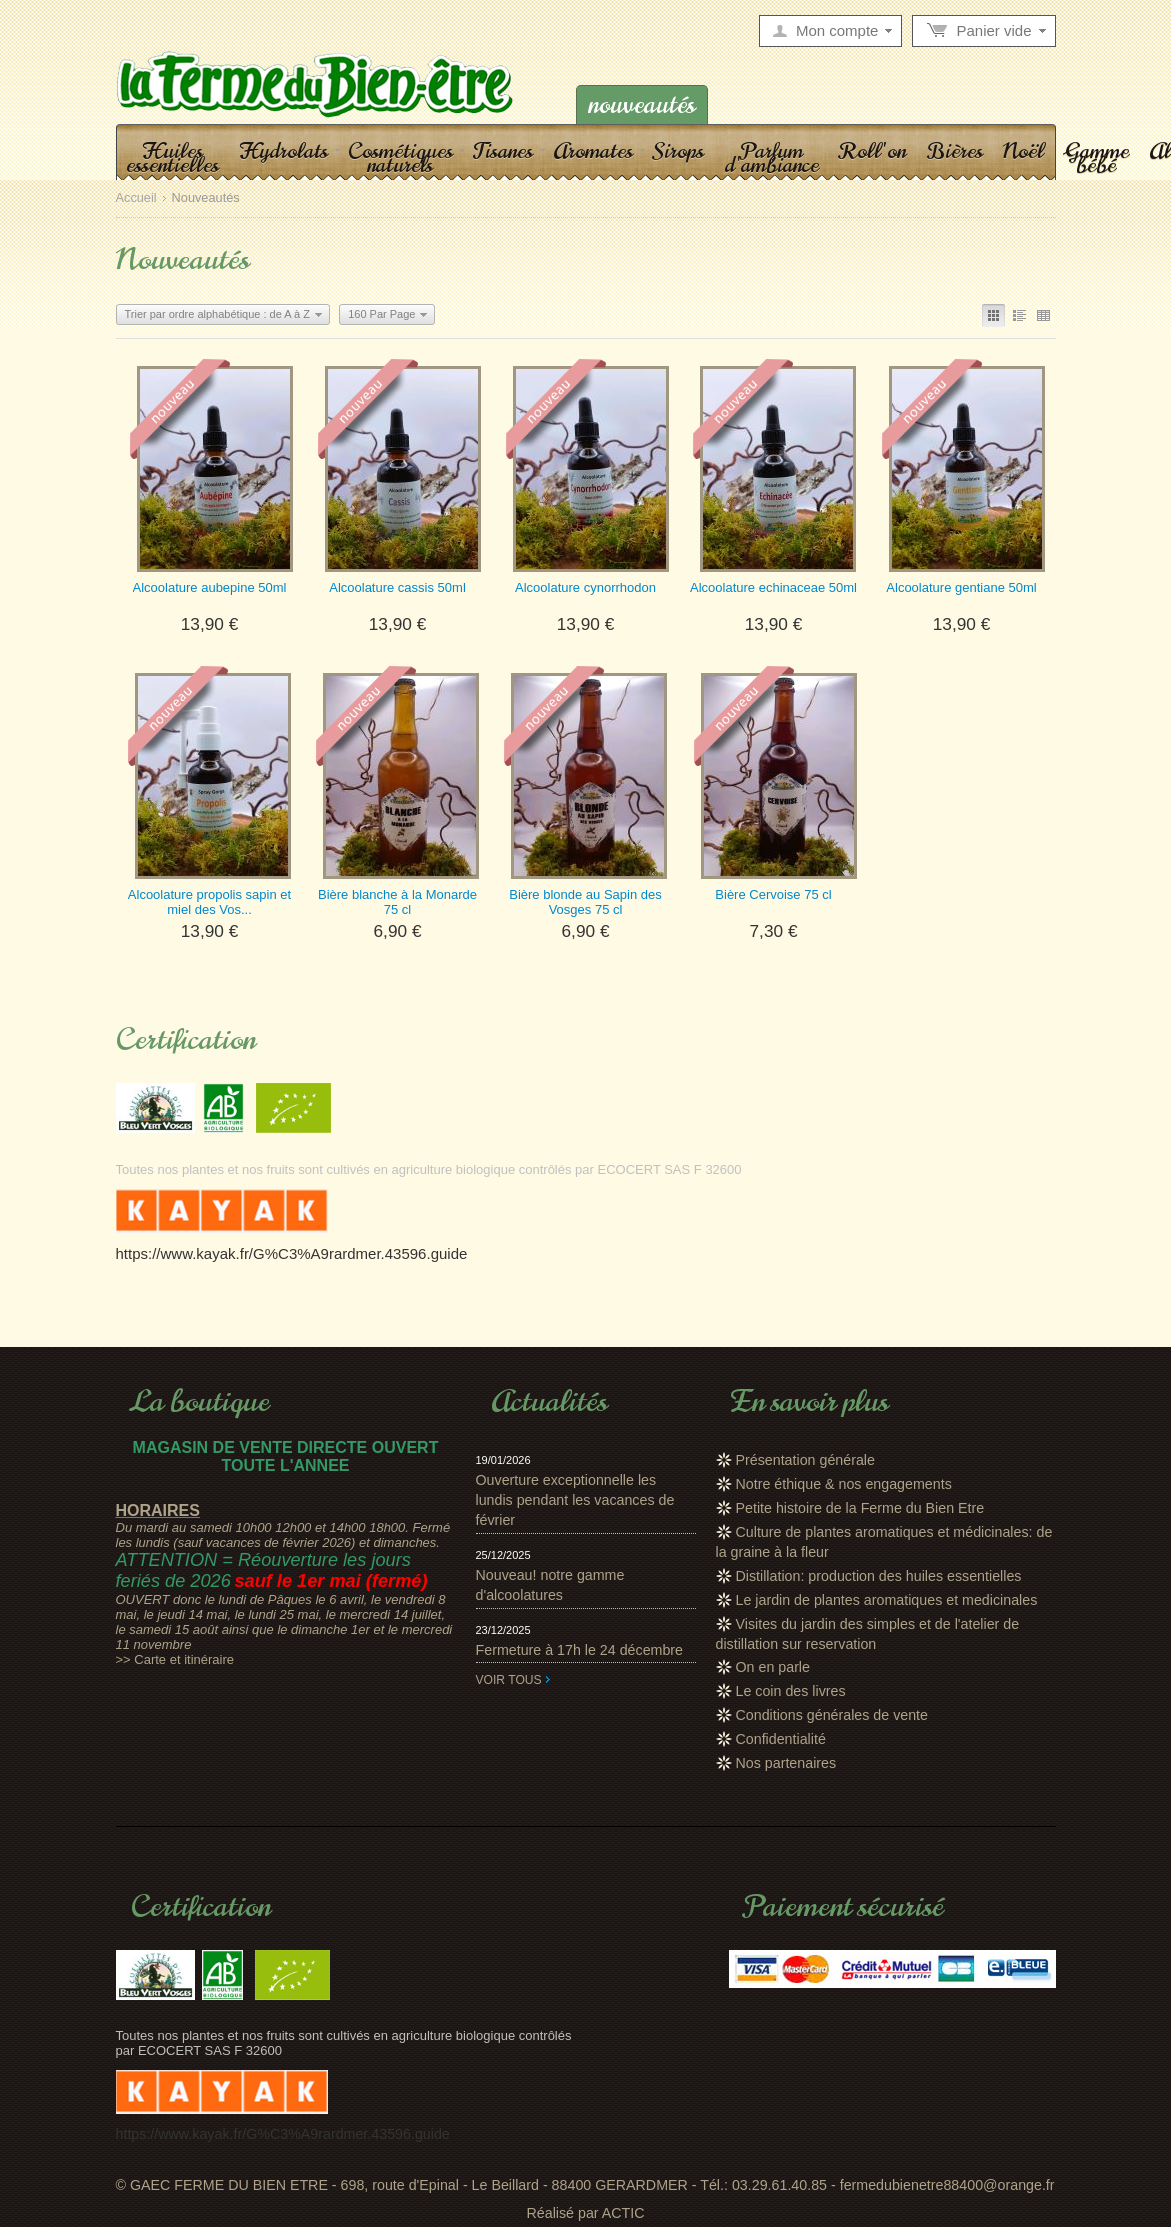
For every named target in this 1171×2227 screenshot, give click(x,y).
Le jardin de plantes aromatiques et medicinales (887, 1600)
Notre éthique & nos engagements (844, 1484)
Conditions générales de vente (832, 1715)
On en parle (773, 1667)
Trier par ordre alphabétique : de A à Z (217, 314)
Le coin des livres (791, 1691)
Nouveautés (641, 104)
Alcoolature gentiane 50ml (961, 587)
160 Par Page (381, 314)
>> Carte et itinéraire (175, 1659)
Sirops (678, 150)
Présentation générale (805, 1460)
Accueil (136, 198)
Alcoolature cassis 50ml (397, 587)
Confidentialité (781, 1739)
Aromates (593, 150)
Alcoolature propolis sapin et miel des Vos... (209, 902)
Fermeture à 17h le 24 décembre (580, 1650)
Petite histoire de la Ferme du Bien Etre (860, 1508)
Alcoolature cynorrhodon (585, 587)
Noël (1023, 150)
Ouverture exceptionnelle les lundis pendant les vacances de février (575, 1500)
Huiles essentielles (172, 157)
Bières (954, 150)
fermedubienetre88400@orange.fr (947, 2185)
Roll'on (872, 150)
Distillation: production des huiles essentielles (879, 1576)
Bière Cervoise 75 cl (773, 894)
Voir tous (509, 1680)
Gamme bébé (1096, 157)
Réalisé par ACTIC (585, 2213)
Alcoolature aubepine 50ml (210, 587)
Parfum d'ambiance (771, 157)
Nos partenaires (786, 1763)
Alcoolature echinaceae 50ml (773, 587)
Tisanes (503, 150)
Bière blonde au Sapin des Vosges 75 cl (585, 902)
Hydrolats (283, 150)
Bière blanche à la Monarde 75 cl (397, 902)
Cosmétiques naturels (400, 157)
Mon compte (837, 31)
